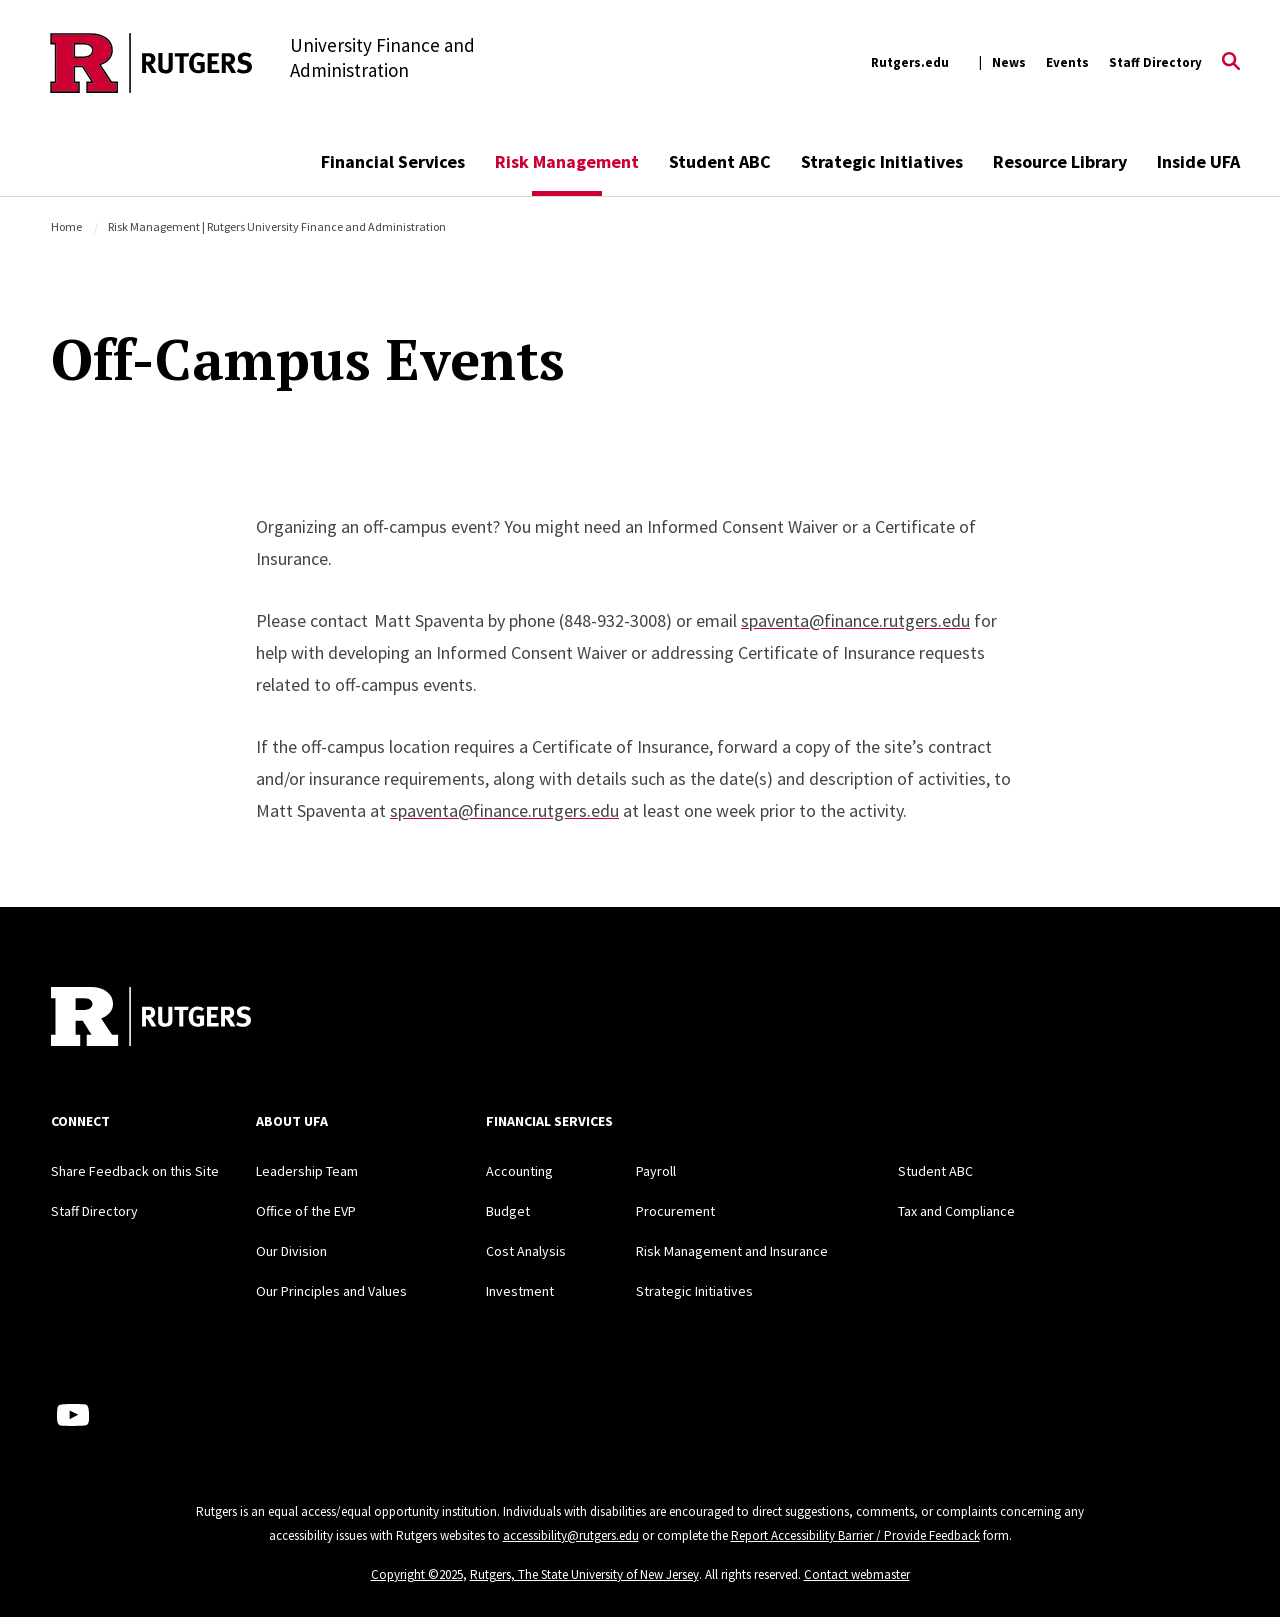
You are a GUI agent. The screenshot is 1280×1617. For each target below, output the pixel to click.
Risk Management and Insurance (732, 1251)
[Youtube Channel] (73, 1415)
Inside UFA (1198, 161)
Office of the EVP (306, 1211)
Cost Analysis (526, 1251)
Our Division (291, 1251)
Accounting (519, 1171)
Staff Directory (1155, 62)
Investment (520, 1291)
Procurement (675, 1211)
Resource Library (1060, 161)
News (1009, 62)
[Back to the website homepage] (151, 63)
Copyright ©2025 (417, 1574)
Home (66, 226)
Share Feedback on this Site (135, 1171)
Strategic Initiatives (882, 161)
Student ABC (720, 161)
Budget (508, 1211)
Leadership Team (307, 1171)
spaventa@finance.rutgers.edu (855, 620)
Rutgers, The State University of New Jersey (584, 1574)
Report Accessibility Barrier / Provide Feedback (855, 1535)
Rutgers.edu (910, 62)
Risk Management (567, 161)
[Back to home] (151, 1019)
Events (1067, 62)
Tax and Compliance (956, 1211)
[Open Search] (1231, 63)
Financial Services (393, 161)
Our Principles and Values (331, 1291)
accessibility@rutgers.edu (571, 1535)
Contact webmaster (857, 1574)
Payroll (656, 1171)
